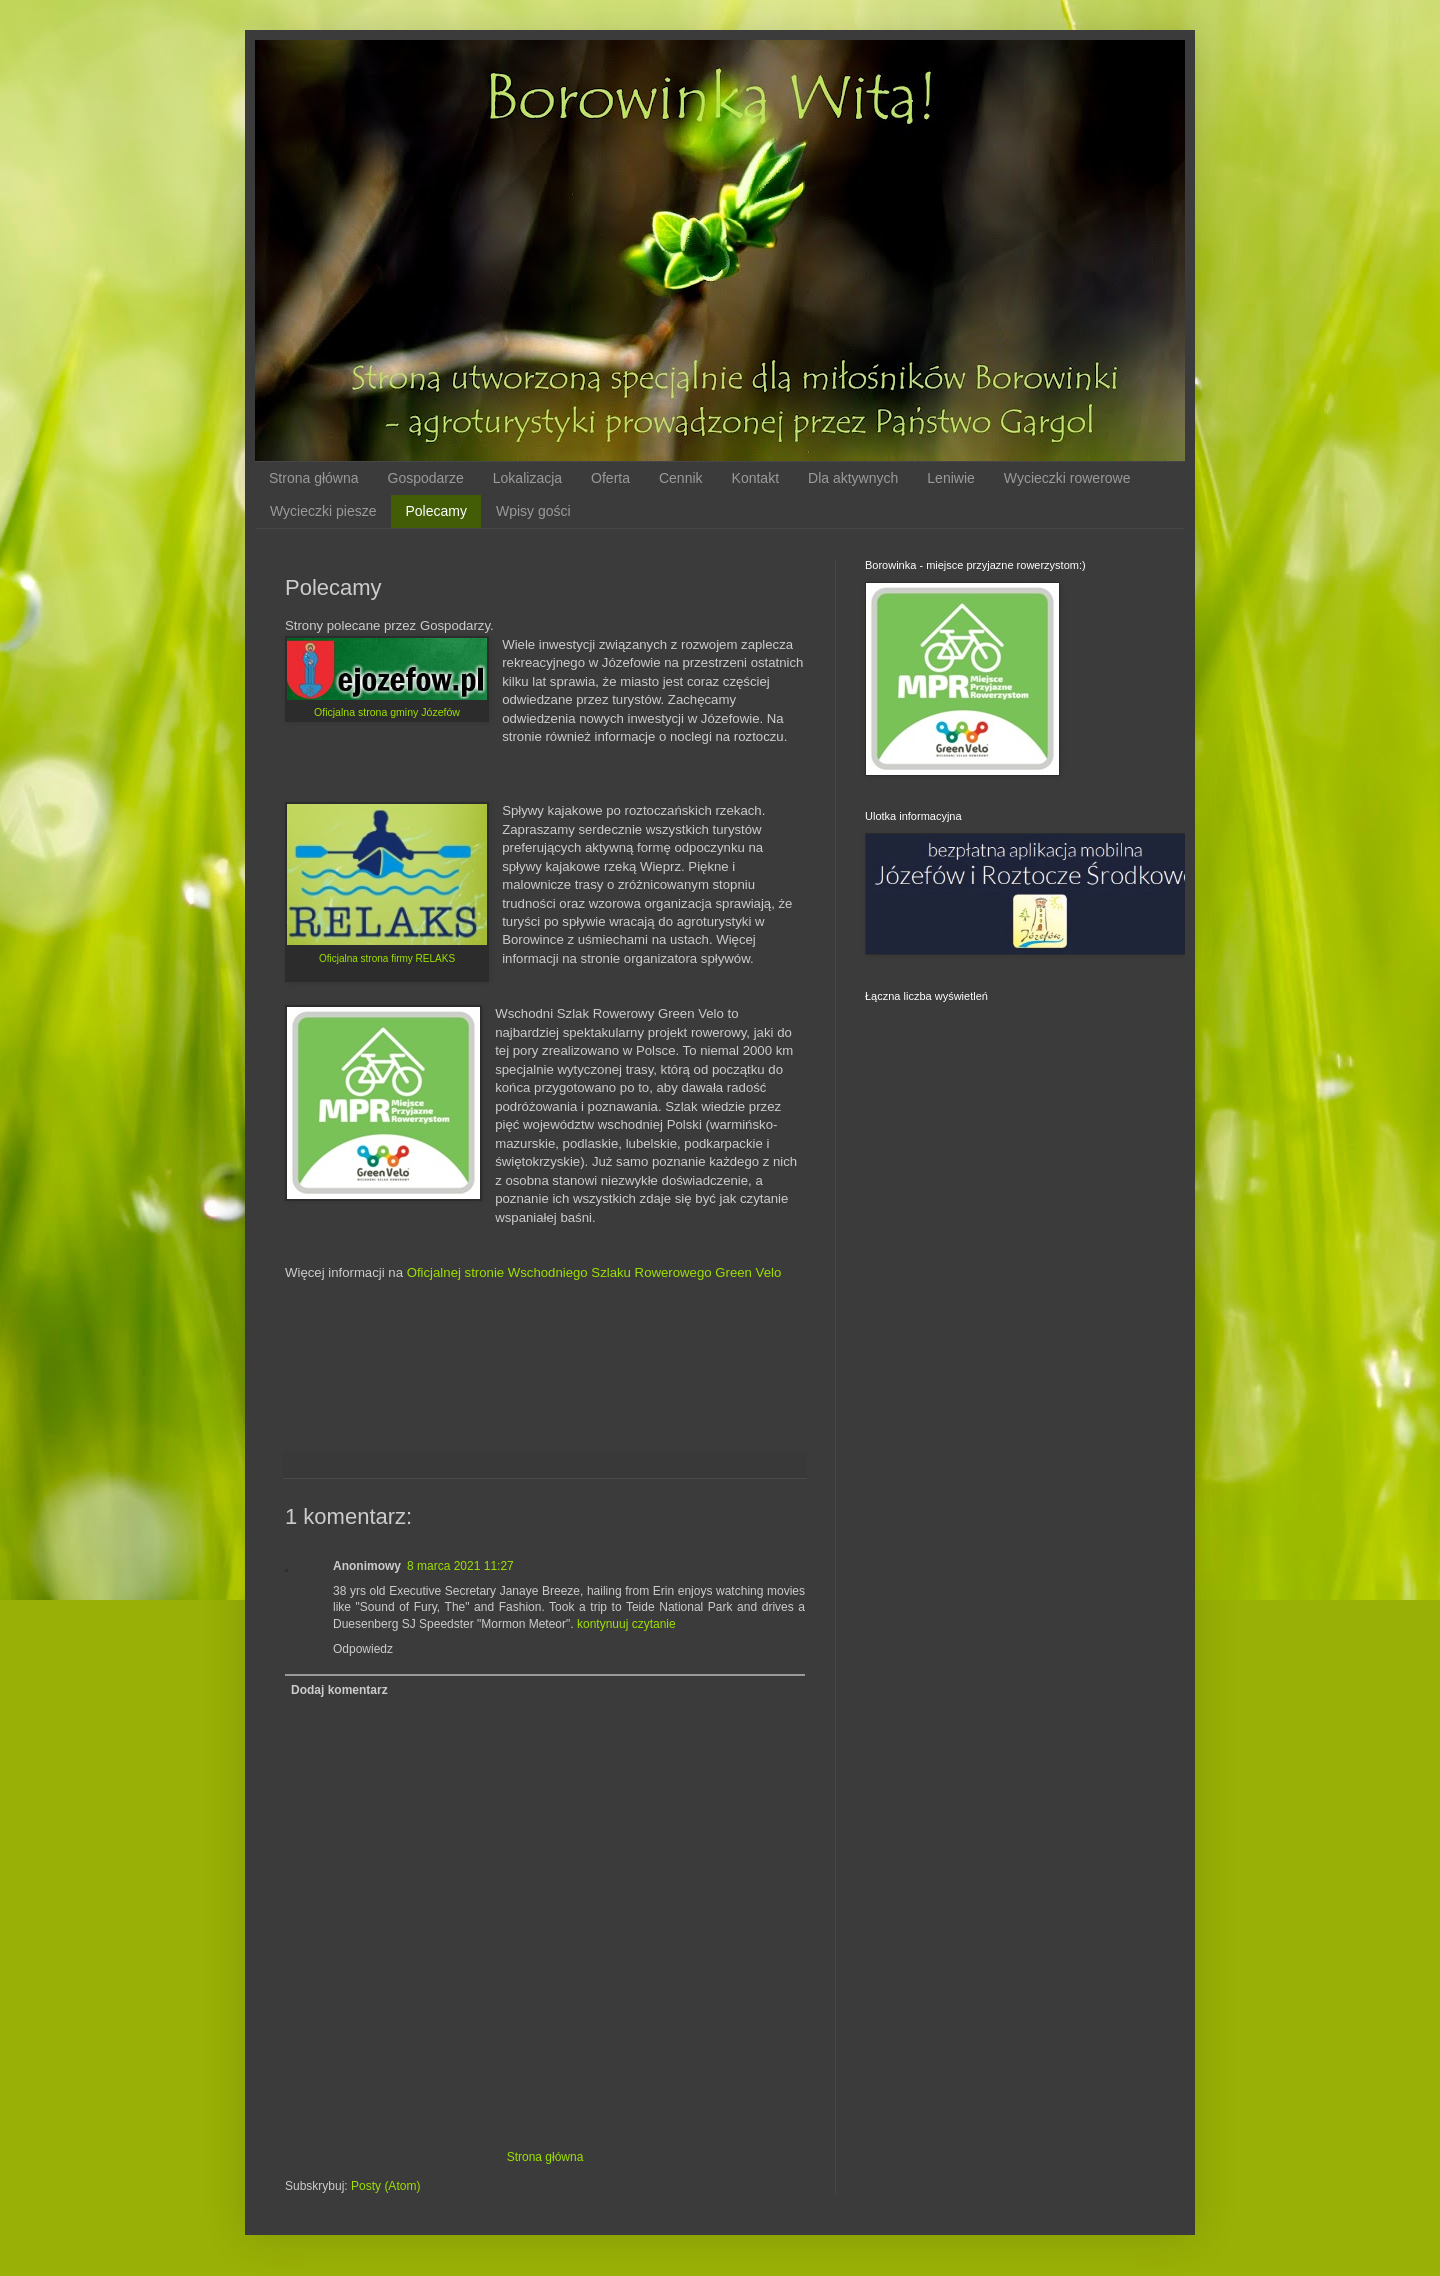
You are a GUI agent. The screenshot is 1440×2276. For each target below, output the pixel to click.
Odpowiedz (363, 1649)
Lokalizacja (527, 478)
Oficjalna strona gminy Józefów (387, 712)
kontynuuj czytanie (626, 1624)
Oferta (610, 478)
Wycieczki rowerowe (1067, 478)
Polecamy (435, 511)
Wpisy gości (533, 511)
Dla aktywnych (853, 478)
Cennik (681, 478)
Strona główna (314, 478)
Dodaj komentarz (339, 1690)
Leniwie (950, 478)
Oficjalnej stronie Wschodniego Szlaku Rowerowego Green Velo (594, 1272)
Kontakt (755, 478)
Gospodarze (426, 478)
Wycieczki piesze (323, 511)
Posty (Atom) (385, 2186)
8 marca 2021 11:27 (460, 1566)
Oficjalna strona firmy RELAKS (387, 958)
